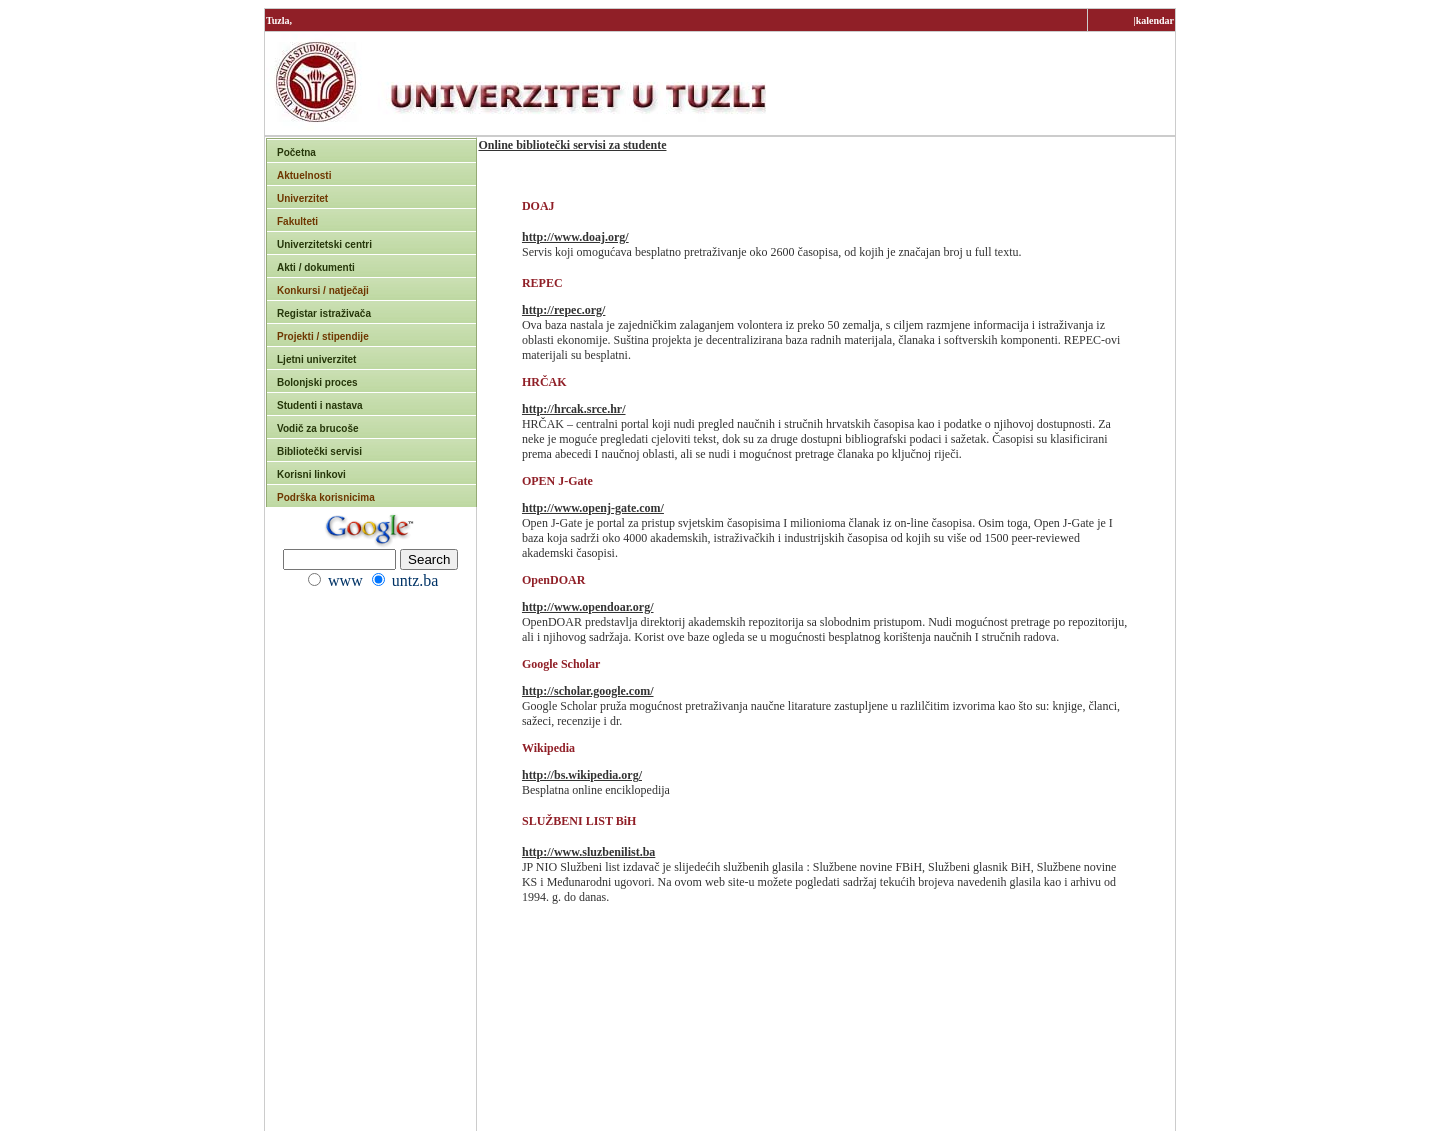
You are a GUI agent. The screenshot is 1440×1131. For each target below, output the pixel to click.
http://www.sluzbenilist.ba (588, 852)
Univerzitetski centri (324, 244)
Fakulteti (297, 221)
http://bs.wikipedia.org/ (582, 775)
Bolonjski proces (317, 382)
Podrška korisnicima (326, 497)
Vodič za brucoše (318, 428)
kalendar (1155, 20)
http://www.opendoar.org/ (588, 607)
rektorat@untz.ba (828, 1106)
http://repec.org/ (563, 310)
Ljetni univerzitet (316, 359)
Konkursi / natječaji (323, 290)
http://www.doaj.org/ (575, 237)
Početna (296, 152)
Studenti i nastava (320, 405)
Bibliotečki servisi (319, 451)
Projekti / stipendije (323, 336)
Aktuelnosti (304, 175)
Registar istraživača (324, 313)
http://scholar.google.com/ (588, 691)
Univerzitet (302, 198)
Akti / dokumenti (316, 267)
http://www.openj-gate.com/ (593, 508)
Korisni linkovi (311, 474)
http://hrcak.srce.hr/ (574, 409)
